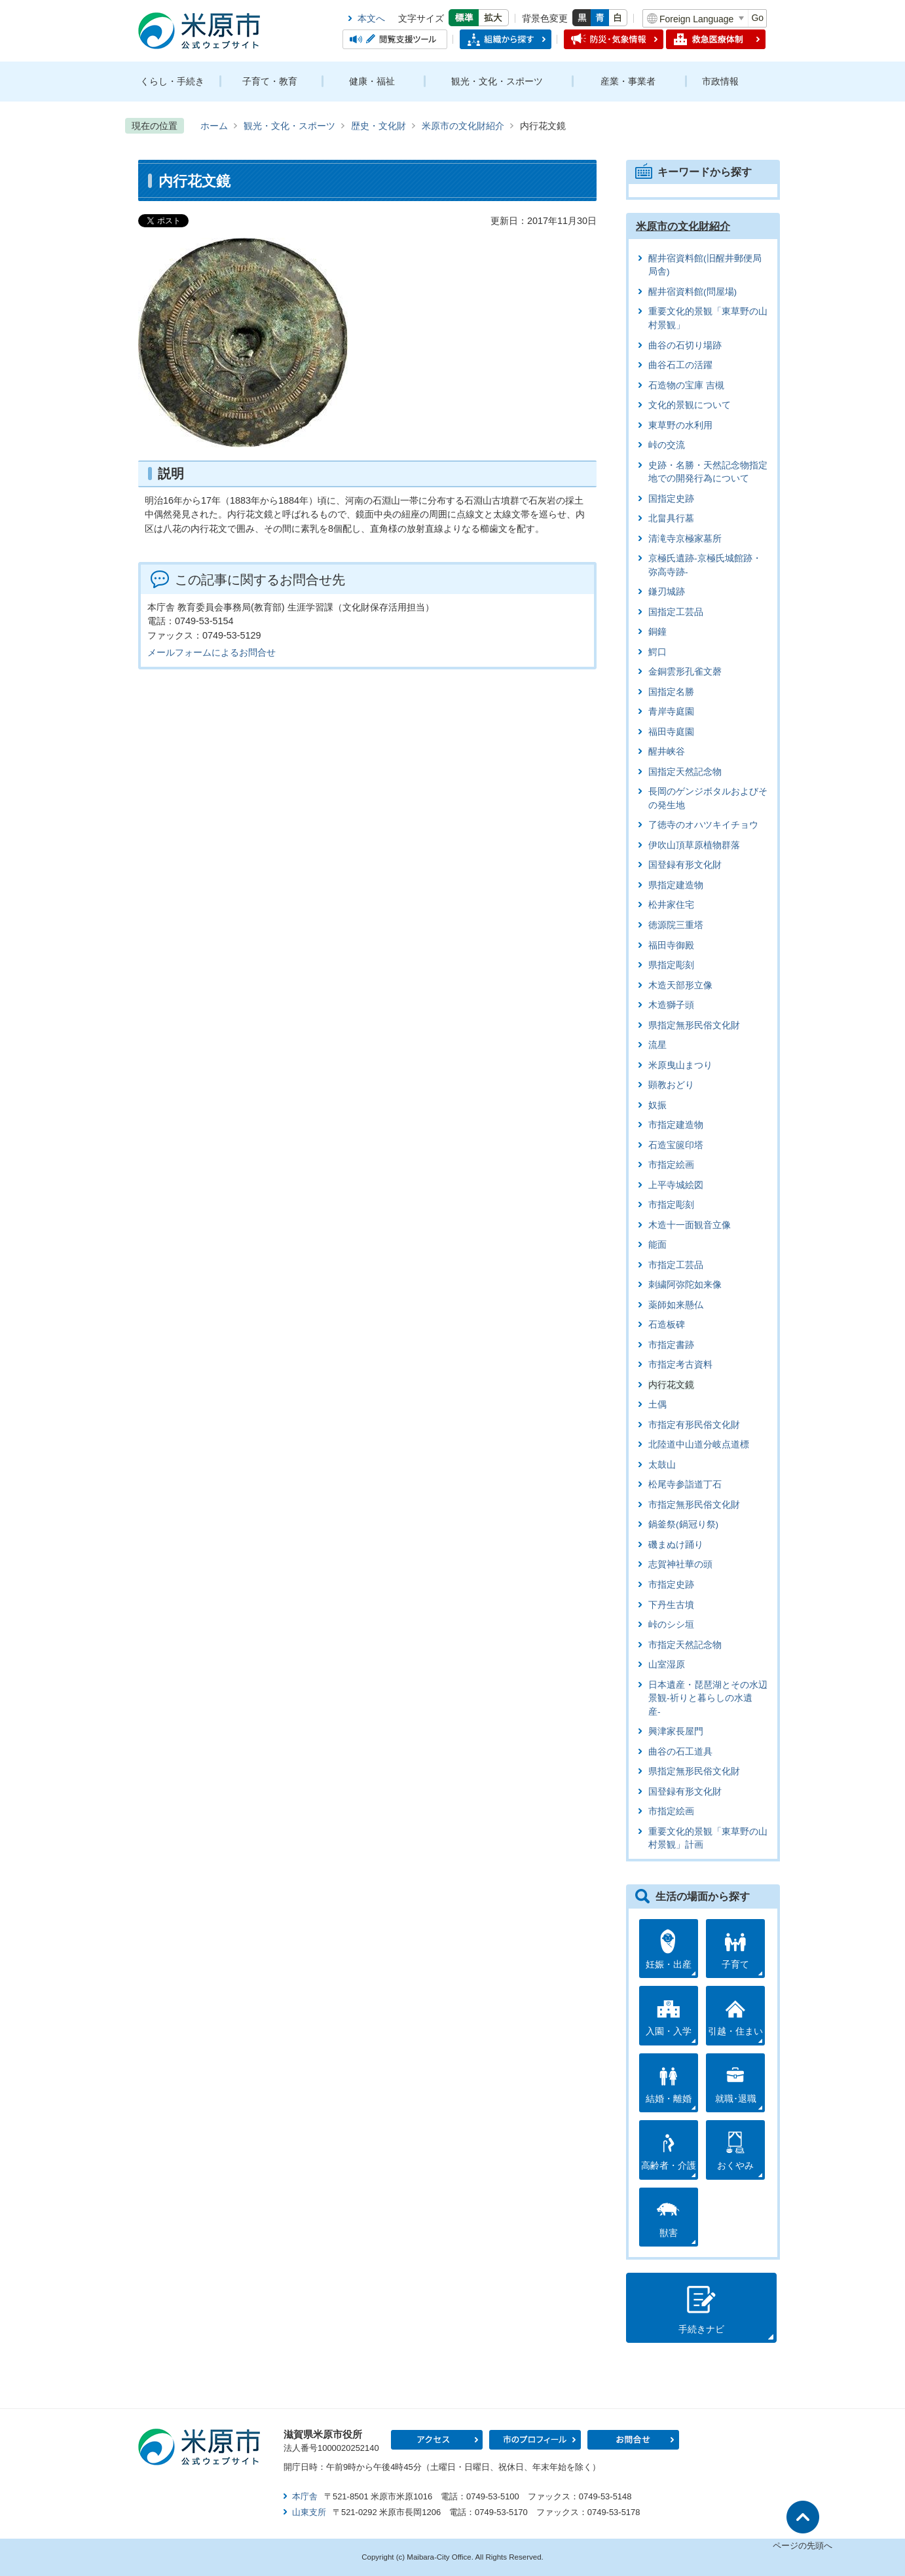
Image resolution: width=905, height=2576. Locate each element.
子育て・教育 (269, 81)
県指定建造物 (675, 885)
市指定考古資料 (680, 1365)
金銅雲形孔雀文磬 (685, 672)
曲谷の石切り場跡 (685, 345)
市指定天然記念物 (685, 1645)
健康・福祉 (372, 81)
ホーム (214, 126)
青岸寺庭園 (671, 712)
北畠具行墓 (671, 518)
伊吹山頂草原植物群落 (694, 845)
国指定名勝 (671, 692)
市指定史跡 (671, 1585)
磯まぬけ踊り (675, 1545)
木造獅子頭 (671, 1005)
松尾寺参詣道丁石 (685, 1484)
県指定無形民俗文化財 (694, 1025)
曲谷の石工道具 (680, 1752)
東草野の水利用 (680, 425)
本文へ (371, 18)
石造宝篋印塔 (675, 1145)
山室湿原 (666, 1665)
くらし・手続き (172, 81)
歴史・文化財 (378, 126)
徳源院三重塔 (675, 925)
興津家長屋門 (675, 1731)
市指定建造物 (675, 1125)
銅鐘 (657, 632)
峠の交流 (666, 445)
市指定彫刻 (671, 1205)
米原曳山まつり (680, 1065)
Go (757, 17)
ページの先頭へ (802, 2545)
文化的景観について (689, 405)
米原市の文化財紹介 (463, 126)
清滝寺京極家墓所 (685, 539)
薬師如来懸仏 (675, 1305)
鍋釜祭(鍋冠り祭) (683, 1524)
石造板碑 (666, 1325)
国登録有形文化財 (685, 865)
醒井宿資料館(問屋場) (692, 292)
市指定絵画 (671, 1165)
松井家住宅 (671, 905)
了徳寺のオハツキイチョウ (703, 825)
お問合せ (633, 2440)
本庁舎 (305, 2496)
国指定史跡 (671, 499)
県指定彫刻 (671, 965)
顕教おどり (671, 1085)
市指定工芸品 (675, 1265)
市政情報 (720, 81)
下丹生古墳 (671, 1605)
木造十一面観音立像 (689, 1225)
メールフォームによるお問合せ (211, 652)
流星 (657, 1045)
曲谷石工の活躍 (680, 365)
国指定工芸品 (675, 612)
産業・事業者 (628, 81)
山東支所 (309, 2512)
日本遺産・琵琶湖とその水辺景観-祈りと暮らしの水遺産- (707, 1698)
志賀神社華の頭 (680, 1564)
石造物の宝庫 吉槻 (686, 385)
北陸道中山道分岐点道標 (698, 1444)
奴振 (657, 1105)
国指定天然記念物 (685, 772)
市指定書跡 (671, 1345)
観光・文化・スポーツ (497, 81)
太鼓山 (662, 1465)
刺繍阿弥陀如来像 (685, 1285)
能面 (657, 1245)
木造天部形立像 (680, 985)
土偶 (657, 1404)
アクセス (437, 2440)
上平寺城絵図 (675, 1185)
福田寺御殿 (671, 945)
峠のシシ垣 (671, 1625)
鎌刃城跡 (666, 592)
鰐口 (657, 652)
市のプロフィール (535, 2440)
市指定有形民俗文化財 (694, 1425)
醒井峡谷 (666, 751)
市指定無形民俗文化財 (694, 1505)
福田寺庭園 (671, 732)
